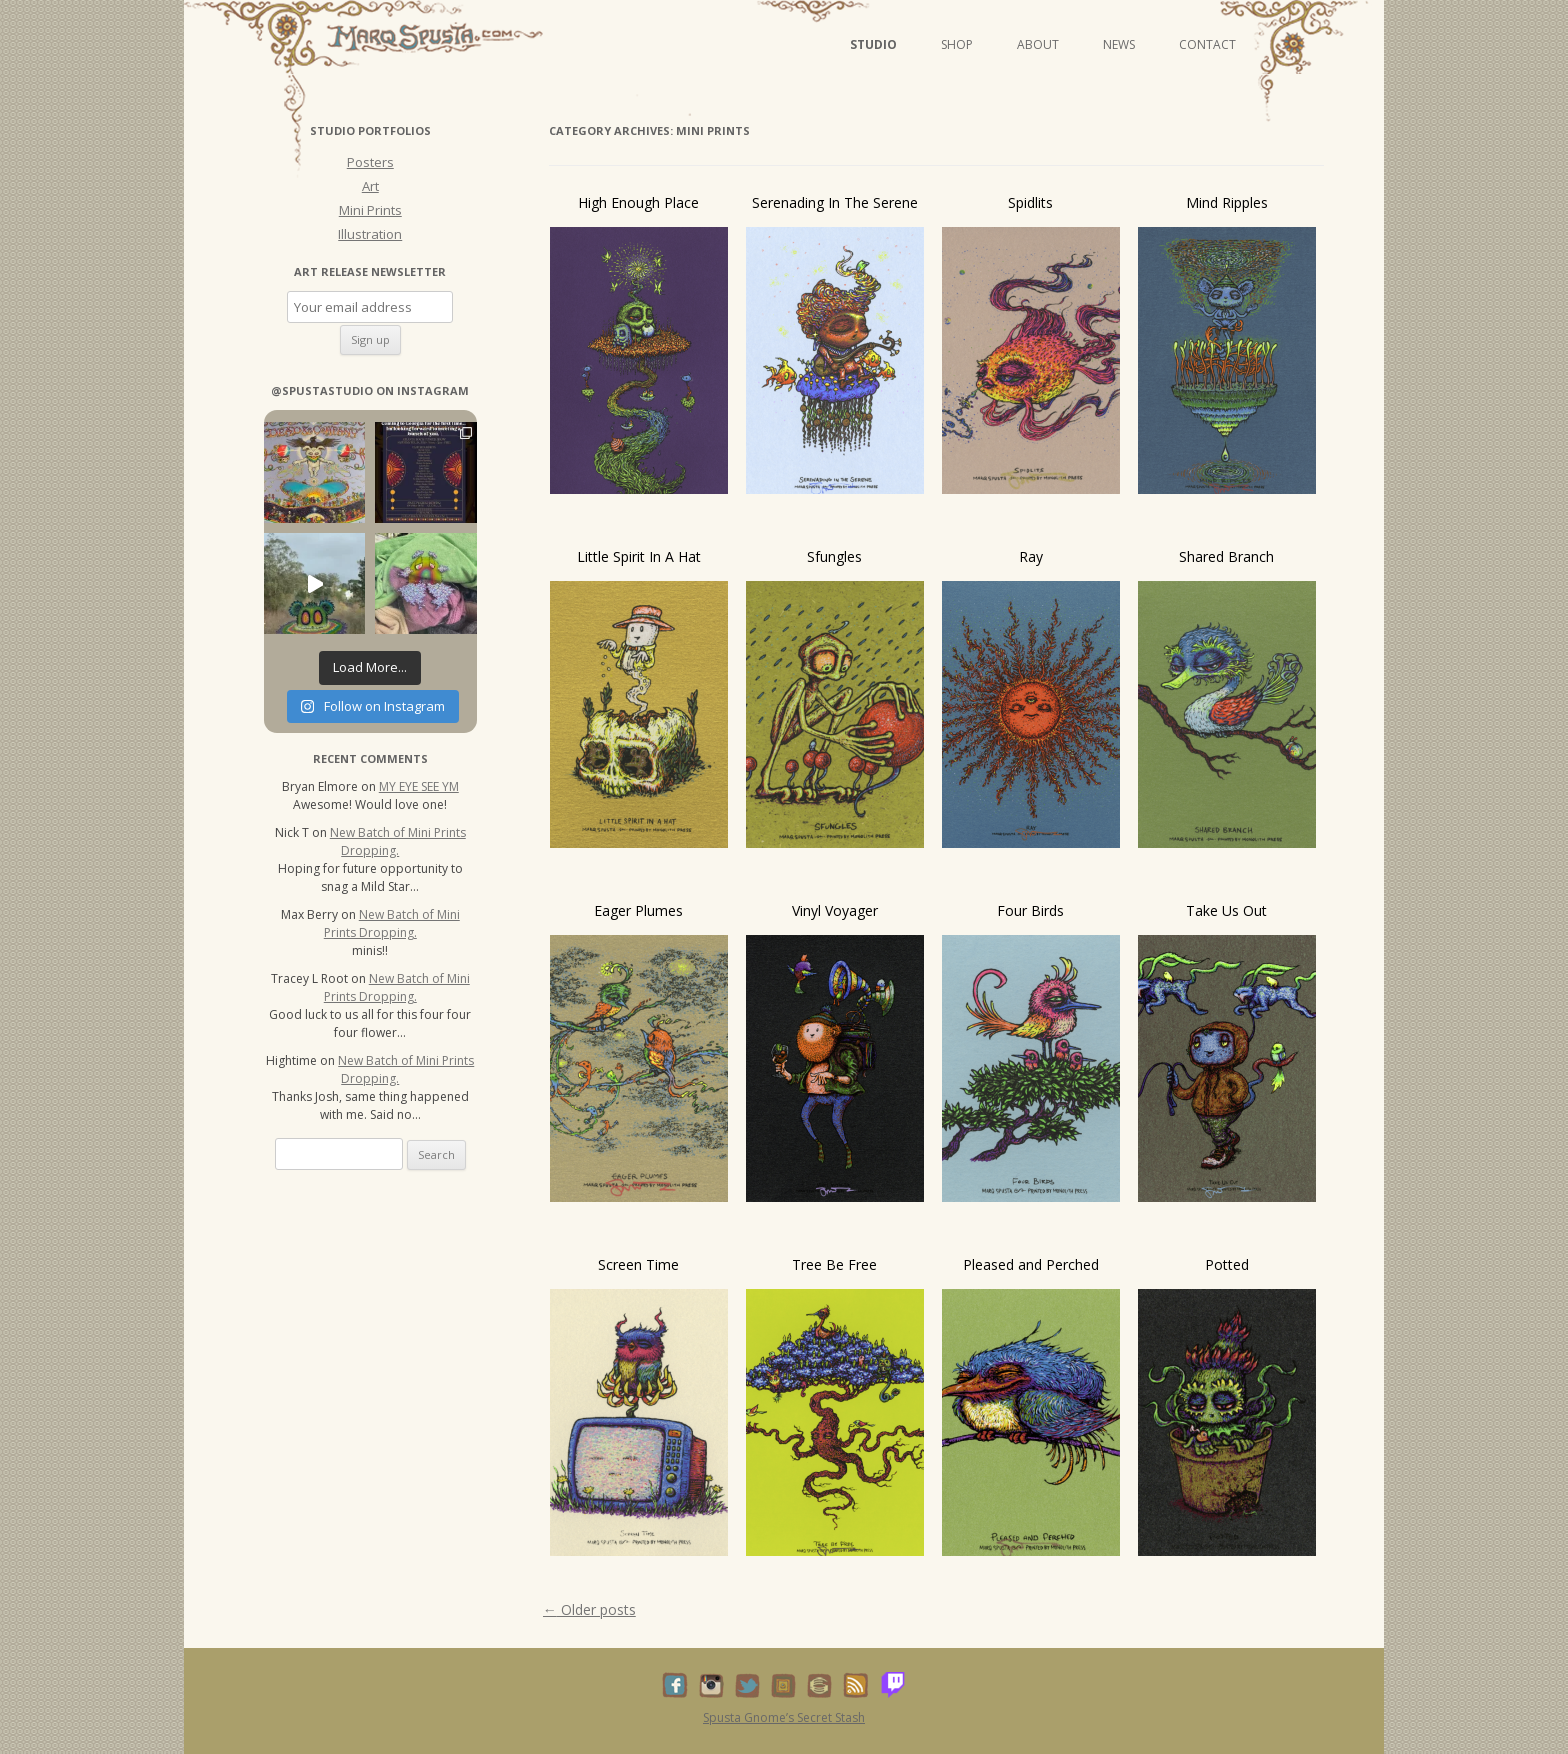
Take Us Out (1226, 910)
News (1119, 44)
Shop (957, 44)
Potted (1227, 1264)
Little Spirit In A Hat (639, 556)
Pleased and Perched (1031, 1264)
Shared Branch (1226, 556)
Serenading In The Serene (835, 202)
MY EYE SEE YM (419, 786)
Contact (1207, 44)
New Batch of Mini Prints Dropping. (398, 841)
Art (370, 186)
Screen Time (638, 1264)
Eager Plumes (638, 910)
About (1038, 44)
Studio (873, 44)
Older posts (589, 1609)
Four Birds (1030, 910)
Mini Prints (370, 210)
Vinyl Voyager (835, 910)
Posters (370, 162)
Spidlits (1030, 202)
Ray (1031, 556)
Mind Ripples (1227, 202)
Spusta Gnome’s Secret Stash (784, 1717)
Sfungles (834, 556)
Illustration (370, 234)
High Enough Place (638, 202)
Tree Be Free (834, 1264)
